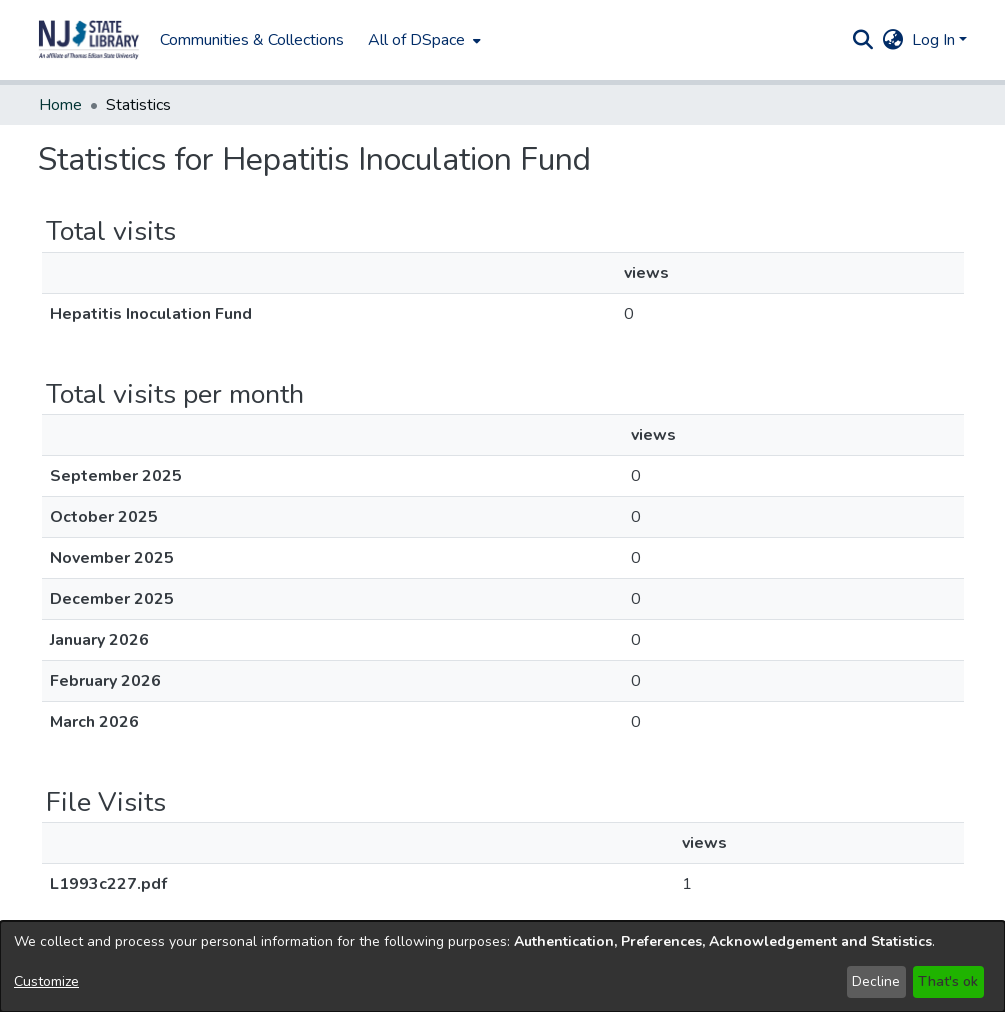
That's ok (948, 981)
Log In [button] (935, 40)
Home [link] (60, 105)
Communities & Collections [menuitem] (252, 40)
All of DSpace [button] (416, 40)
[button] (89, 40)
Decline (876, 981)
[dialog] (502, 966)
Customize (46, 981)
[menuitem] (422, 40)
